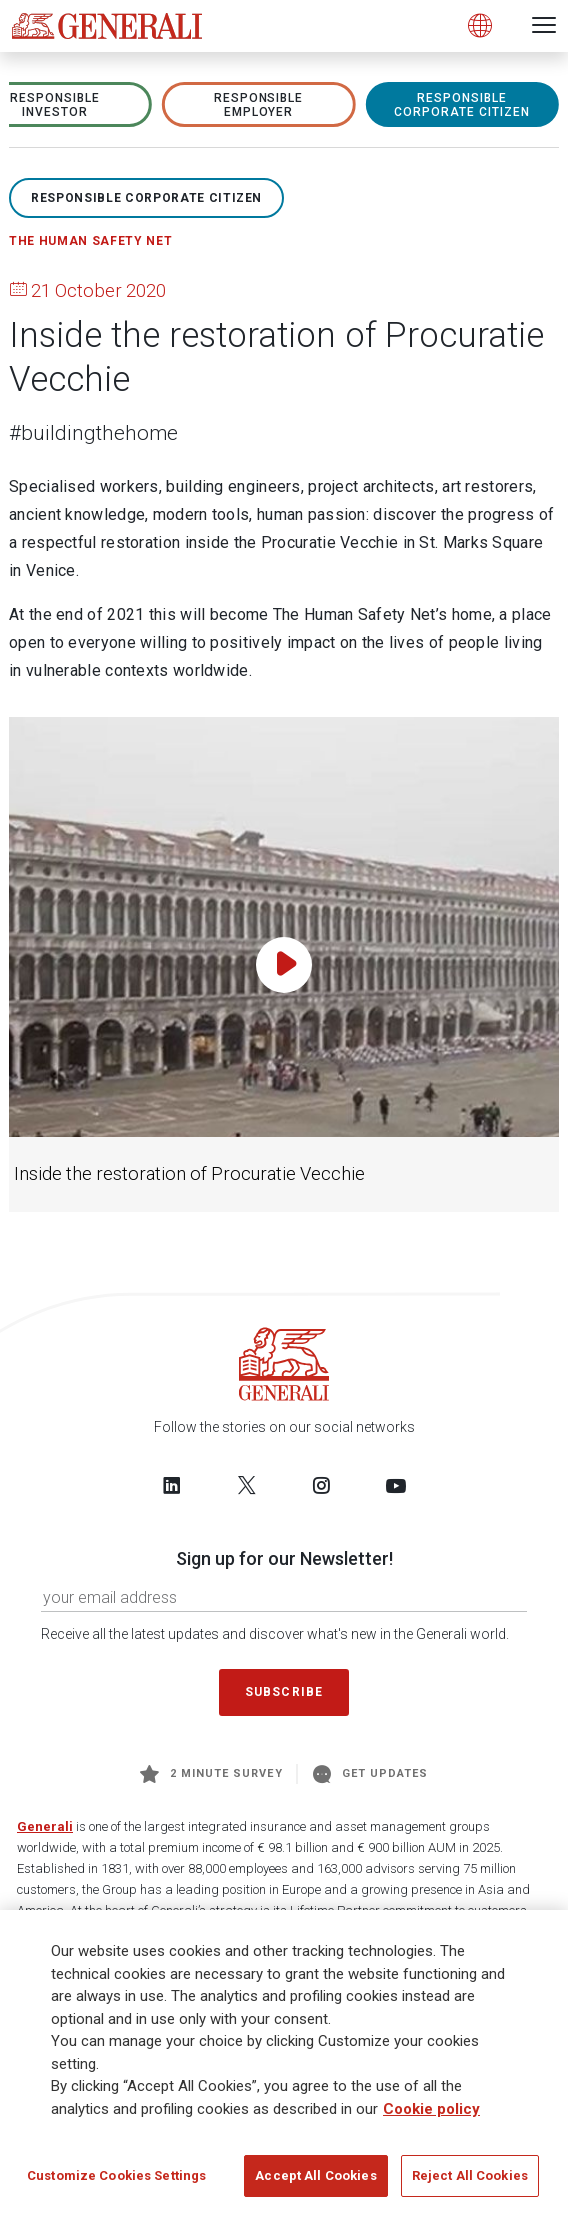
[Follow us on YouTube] (396, 1485)
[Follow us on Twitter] (247, 1485)
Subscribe (284, 1692)
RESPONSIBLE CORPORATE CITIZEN (461, 105)
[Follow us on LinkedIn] (172, 1485)
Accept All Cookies (315, 2182)
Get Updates (371, 1774)
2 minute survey (211, 1774)
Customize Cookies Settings (116, 2182)
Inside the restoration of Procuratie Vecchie (189, 1173)
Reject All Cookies (470, 2182)
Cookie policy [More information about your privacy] (431, 2115)
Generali (45, 1826)
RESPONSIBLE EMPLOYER (259, 105)
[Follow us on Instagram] (321, 1485)
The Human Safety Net (90, 241)
